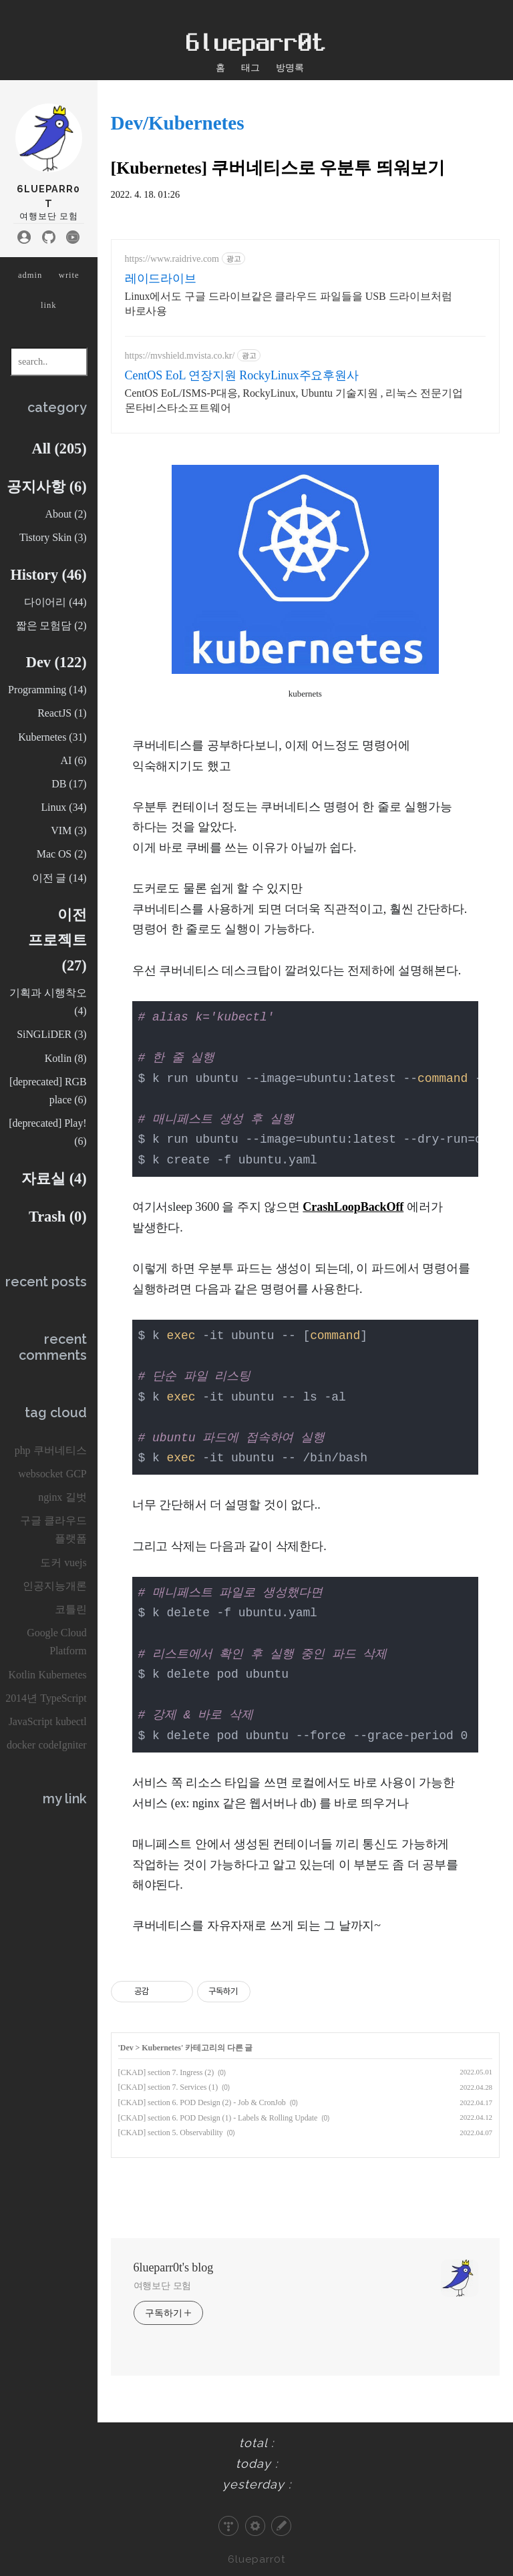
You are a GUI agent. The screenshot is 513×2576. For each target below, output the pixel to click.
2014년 (21, 1698)
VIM (68, 830)
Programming (47, 689)
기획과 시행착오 (47, 1002)
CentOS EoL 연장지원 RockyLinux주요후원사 (242, 375)
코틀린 (71, 1609)
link (49, 305)
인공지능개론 (55, 1586)
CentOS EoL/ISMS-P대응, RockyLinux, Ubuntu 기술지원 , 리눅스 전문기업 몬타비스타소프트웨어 (294, 400)
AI (73, 760)
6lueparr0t (257, 2559)
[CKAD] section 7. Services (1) (168, 2087)
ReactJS (61, 713)
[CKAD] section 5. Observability (170, 2132)
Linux (63, 807)
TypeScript (63, 1698)
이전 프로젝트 (57, 940)
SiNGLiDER (51, 1034)
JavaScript (31, 1721)
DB (68, 783)
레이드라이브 (161, 278)
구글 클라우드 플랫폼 (53, 1529)
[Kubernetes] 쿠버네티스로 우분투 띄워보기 (278, 168)
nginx (50, 1497)
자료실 (53, 1178)
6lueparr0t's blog (174, 2267)
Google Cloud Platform (56, 1641)
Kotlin (66, 1058)
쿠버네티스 (60, 1450)
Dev (56, 662)
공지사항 (46, 486)
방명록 (290, 67)
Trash (58, 1216)
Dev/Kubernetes (177, 123)
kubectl (71, 1721)
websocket (40, 1473)
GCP (76, 1473)
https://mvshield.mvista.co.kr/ (180, 356)
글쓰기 (281, 2526)
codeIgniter (63, 1745)
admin (30, 275)
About (66, 514)
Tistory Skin (53, 537)
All (59, 448)
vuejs (75, 1562)
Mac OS (62, 854)
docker (21, 1745)
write (69, 275)
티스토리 (228, 2526)
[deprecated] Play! (47, 1132)
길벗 (76, 1497)
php (23, 1450)
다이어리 (55, 602)
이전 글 (59, 878)
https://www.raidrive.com (172, 259)
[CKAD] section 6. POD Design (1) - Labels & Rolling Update (218, 2118)
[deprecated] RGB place (48, 1090)
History (48, 574)
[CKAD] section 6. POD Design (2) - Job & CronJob (202, 2102)
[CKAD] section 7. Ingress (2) (166, 2072)
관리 (255, 2526)
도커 (50, 1562)
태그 (250, 67)
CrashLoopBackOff (353, 1207)
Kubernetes (52, 737)
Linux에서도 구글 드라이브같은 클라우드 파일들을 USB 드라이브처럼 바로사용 (289, 304)
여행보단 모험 (163, 2286)
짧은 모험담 (51, 625)
